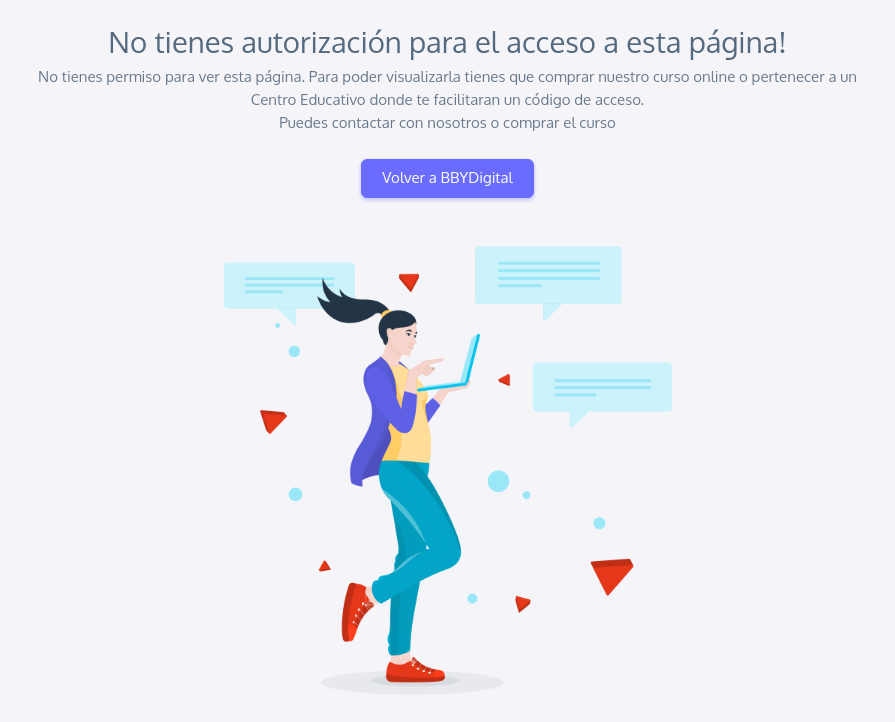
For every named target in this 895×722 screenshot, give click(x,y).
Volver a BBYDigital (447, 177)
